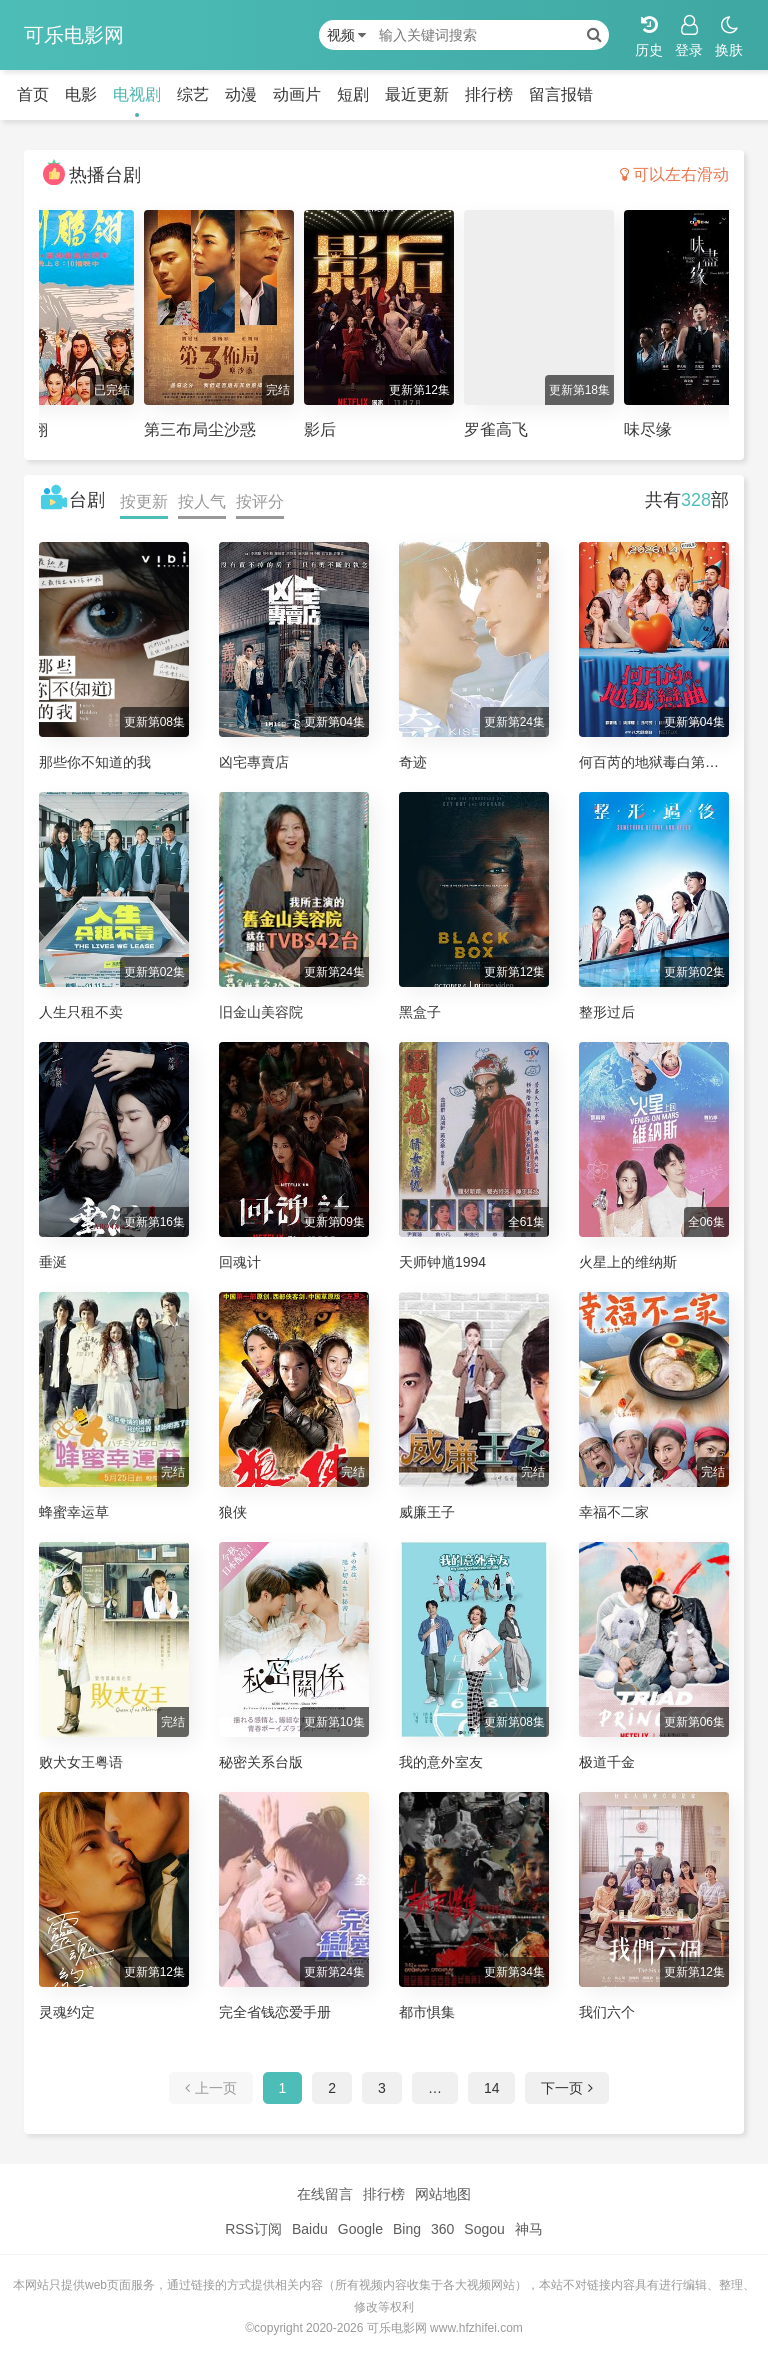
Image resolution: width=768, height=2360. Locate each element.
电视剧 (137, 94)
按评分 (260, 501)
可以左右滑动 (674, 174)
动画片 (297, 94)
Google (360, 2229)
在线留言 (325, 2194)
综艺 (193, 94)
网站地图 (443, 2194)
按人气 (202, 501)
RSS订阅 (253, 2229)
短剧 (353, 94)
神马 (529, 2229)
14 (492, 2088)
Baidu (310, 2229)
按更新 (144, 501)
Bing (407, 2229)
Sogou (484, 2229)
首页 (33, 94)
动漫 (241, 94)
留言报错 (561, 94)
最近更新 (417, 94)
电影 (81, 94)
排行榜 (489, 94)
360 (442, 2229)
